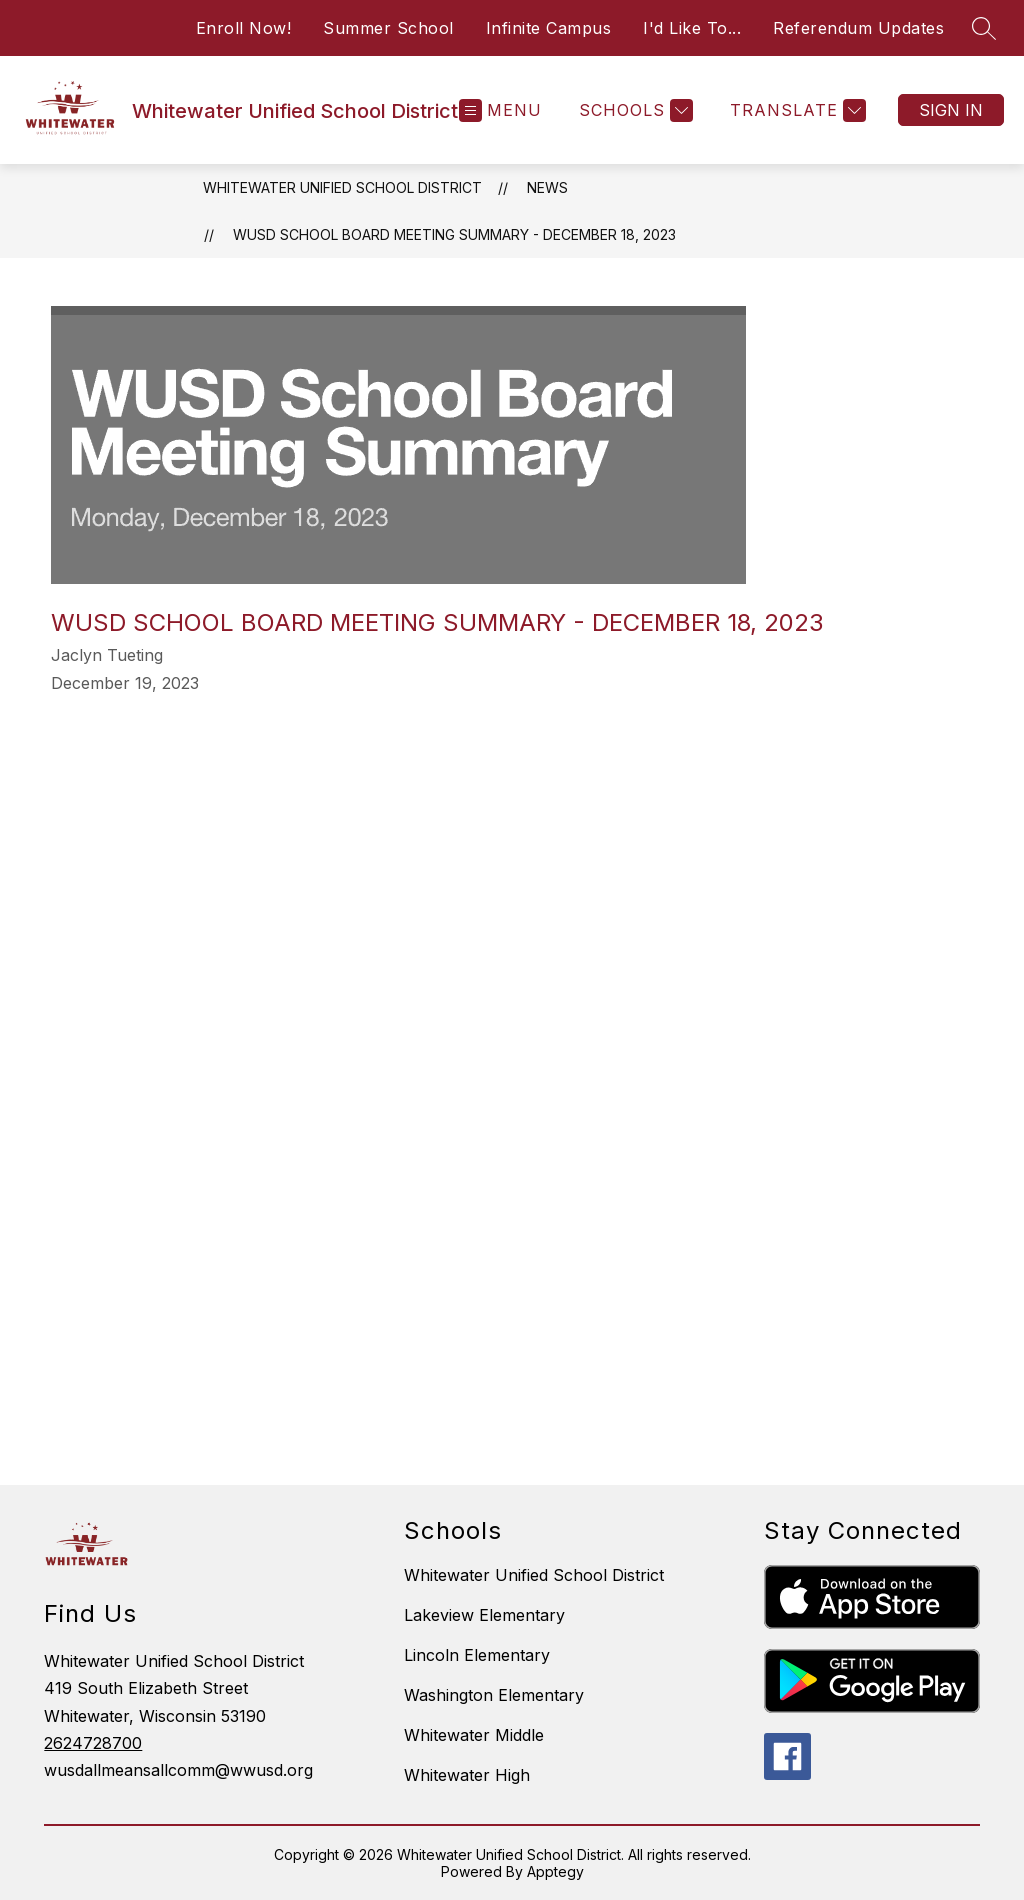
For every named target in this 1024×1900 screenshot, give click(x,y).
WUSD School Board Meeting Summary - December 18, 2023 (454, 234)
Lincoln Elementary (477, 1655)
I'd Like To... (692, 28)
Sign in (951, 110)
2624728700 (93, 1743)
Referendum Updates (858, 28)
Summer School (388, 28)
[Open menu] (500, 110)
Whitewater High (467, 1775)
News (547, 187)
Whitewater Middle (474, 1735)
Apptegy (555, 1871)
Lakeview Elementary (484, 1615)
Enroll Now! (244, 28)
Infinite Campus (549, 28)
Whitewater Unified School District (342, 187)
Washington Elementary (494, 1695)
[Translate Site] (795, 110)
